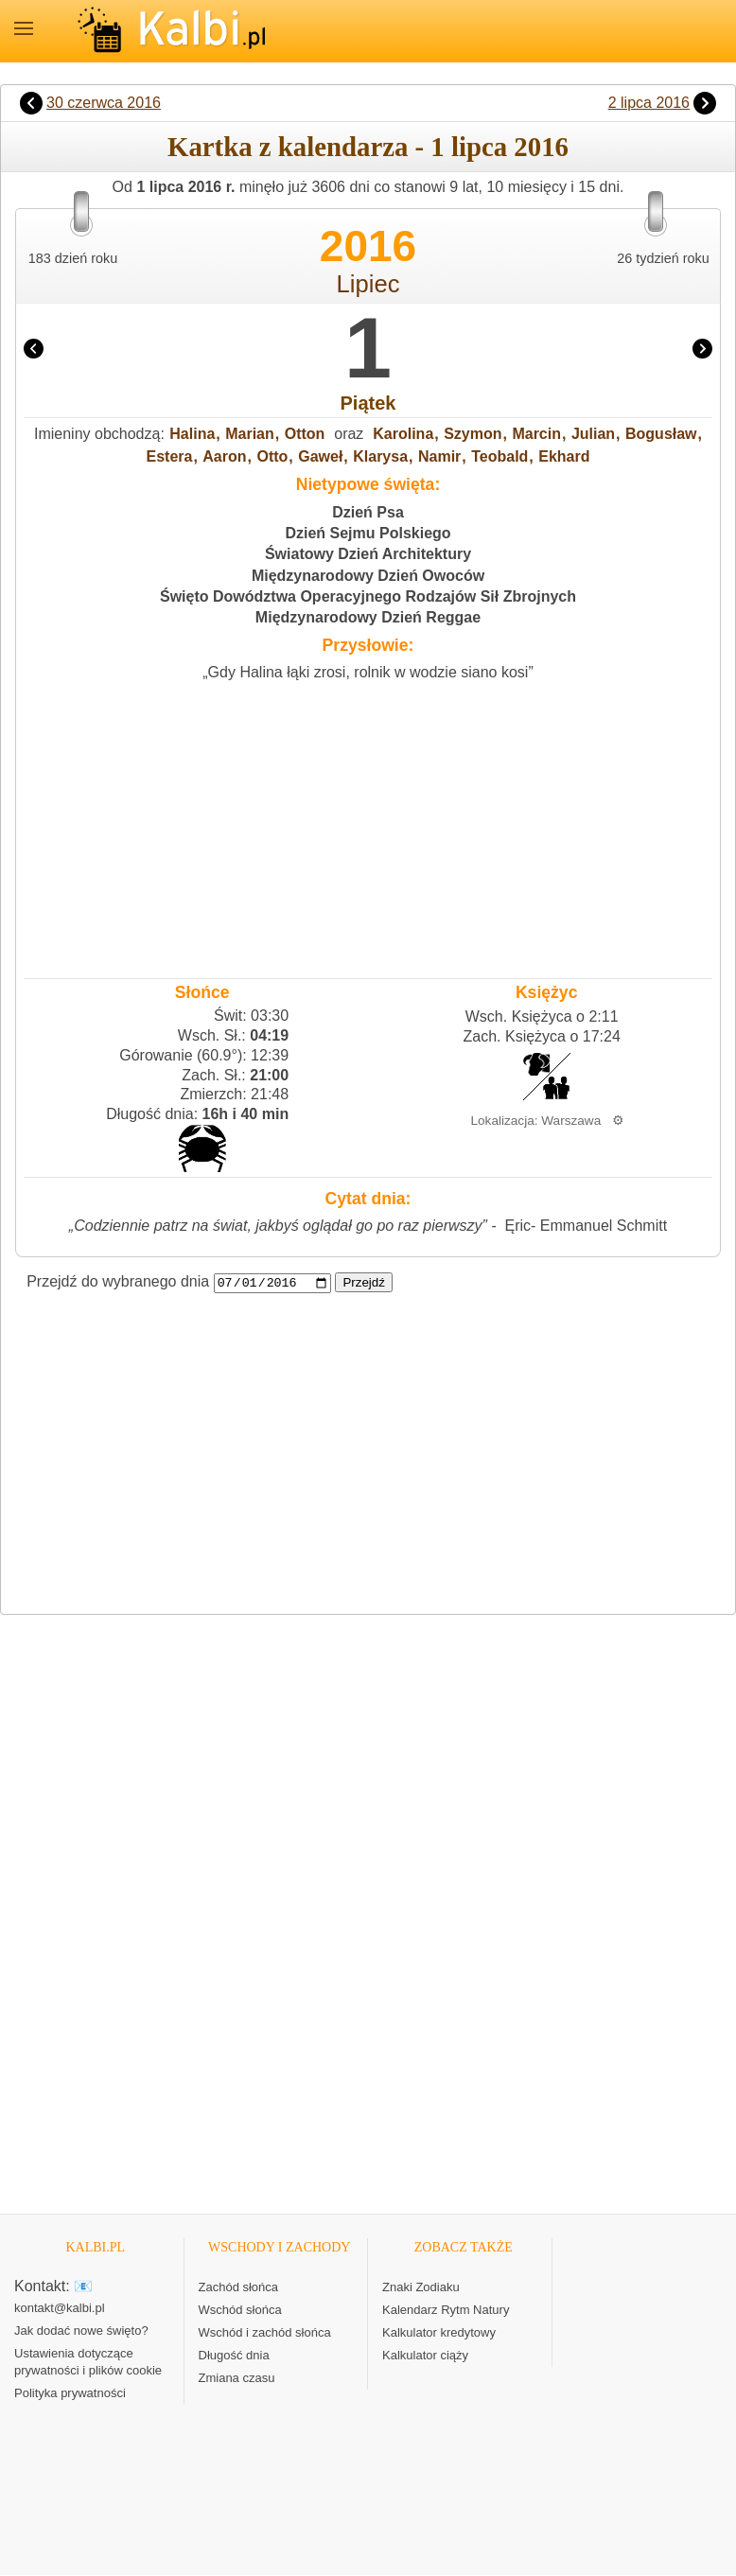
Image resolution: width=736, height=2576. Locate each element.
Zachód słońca (239, 2287)
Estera (170, 456)
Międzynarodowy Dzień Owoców (368, 576)
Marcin (536, 434)
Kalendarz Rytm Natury (445, 2310)
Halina (192, 434)
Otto (272, 456)
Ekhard (563, 456)
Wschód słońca (240, 2310)
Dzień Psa (368, 512)
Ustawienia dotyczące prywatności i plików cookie (88, 2362)
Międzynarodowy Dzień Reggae (368, 617)
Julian (593, 434)
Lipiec (368, 284)
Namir (439, 456)
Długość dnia (234, 2355)
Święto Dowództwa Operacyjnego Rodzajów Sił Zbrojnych (368, 596)
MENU (23, 28)
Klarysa (380, 456)
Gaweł (320, 456)
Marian (249, 434)
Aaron (224, 456)
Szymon (472, 434)
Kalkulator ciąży (425, 2355)
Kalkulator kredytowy (439, 2332)
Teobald (499, 456)
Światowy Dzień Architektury (368, 554)
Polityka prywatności (70, 2394)
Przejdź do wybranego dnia (117, 1282)
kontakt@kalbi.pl (59, 2309)
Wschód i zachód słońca (265, 2332)
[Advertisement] (368, 824)
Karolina (403, 434)
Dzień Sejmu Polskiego (367, 533)
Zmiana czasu (237, 2378)
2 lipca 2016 (649, 103)
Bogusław (661, 434)
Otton (305, 434)
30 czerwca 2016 (103, 103)
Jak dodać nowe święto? (81, 2331)
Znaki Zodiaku (421, 2287)
